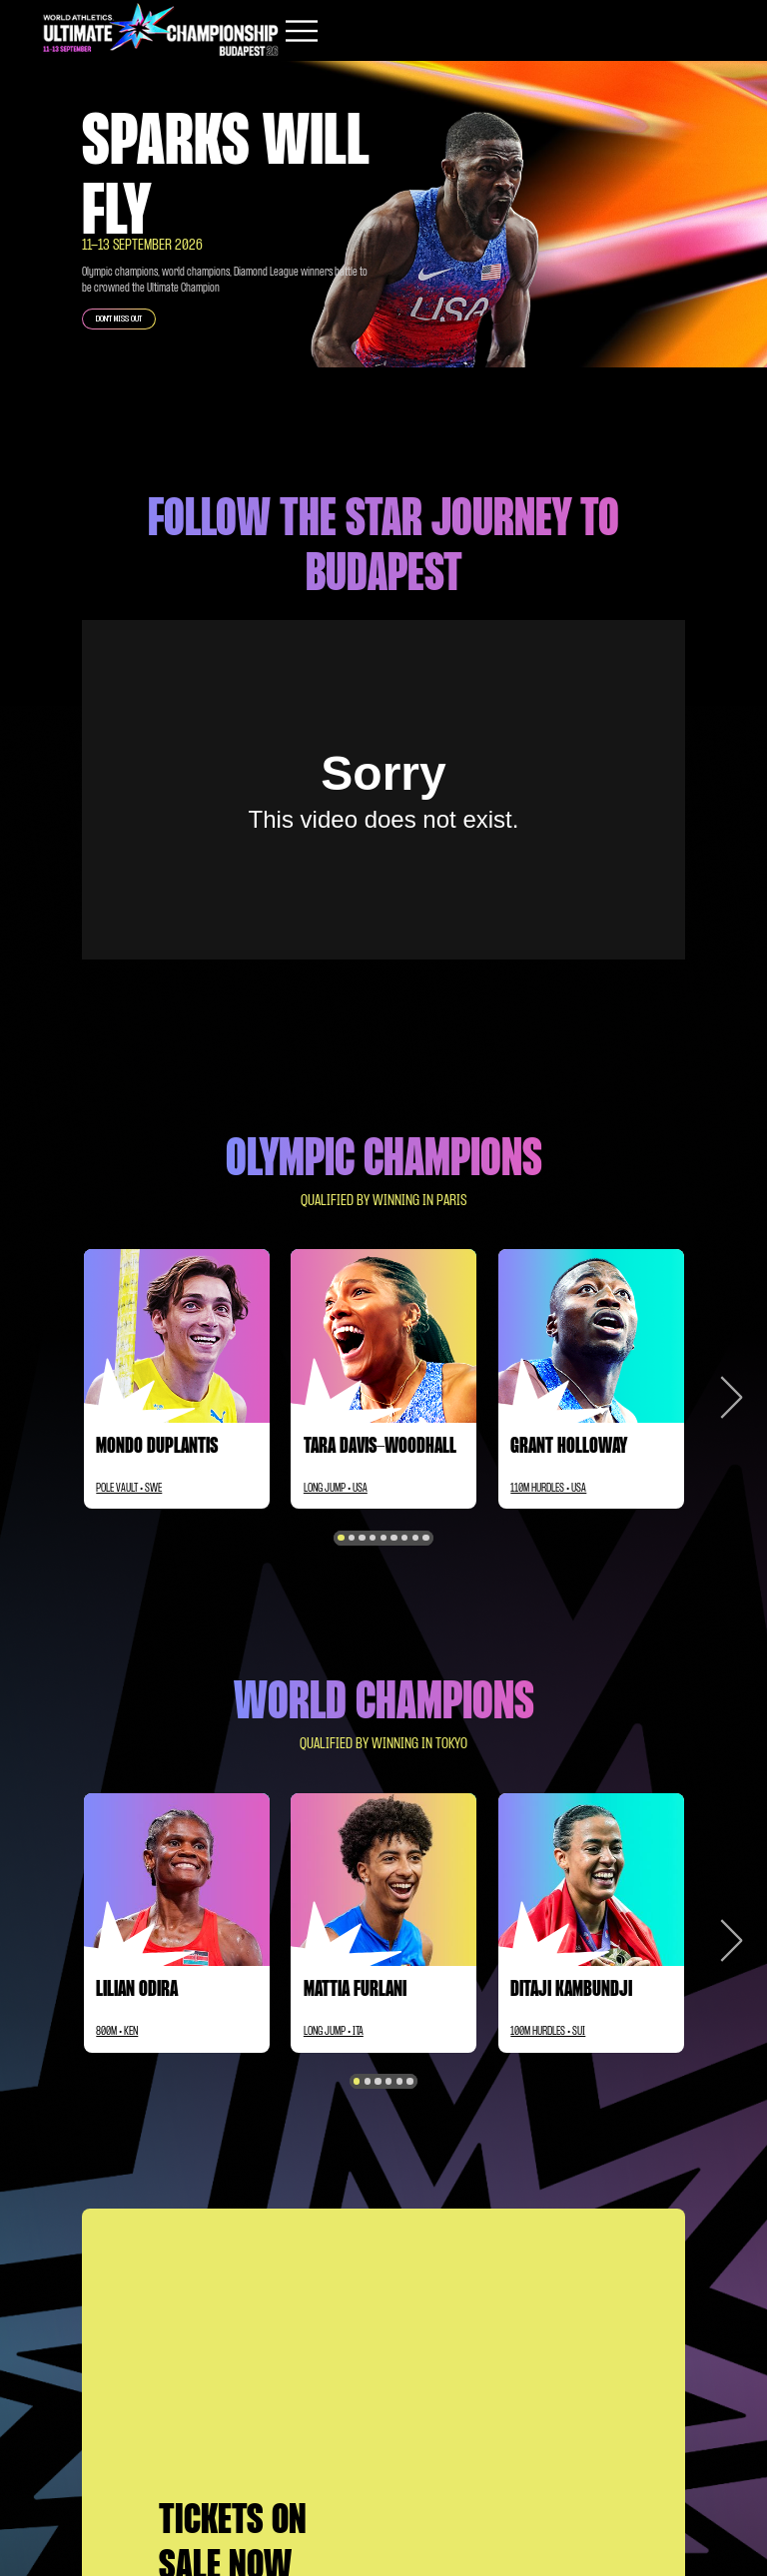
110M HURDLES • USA (548, 1489)
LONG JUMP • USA (336, 1489)
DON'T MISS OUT (119, 319)
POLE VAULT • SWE (129, 1489)
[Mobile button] (302, 31)
